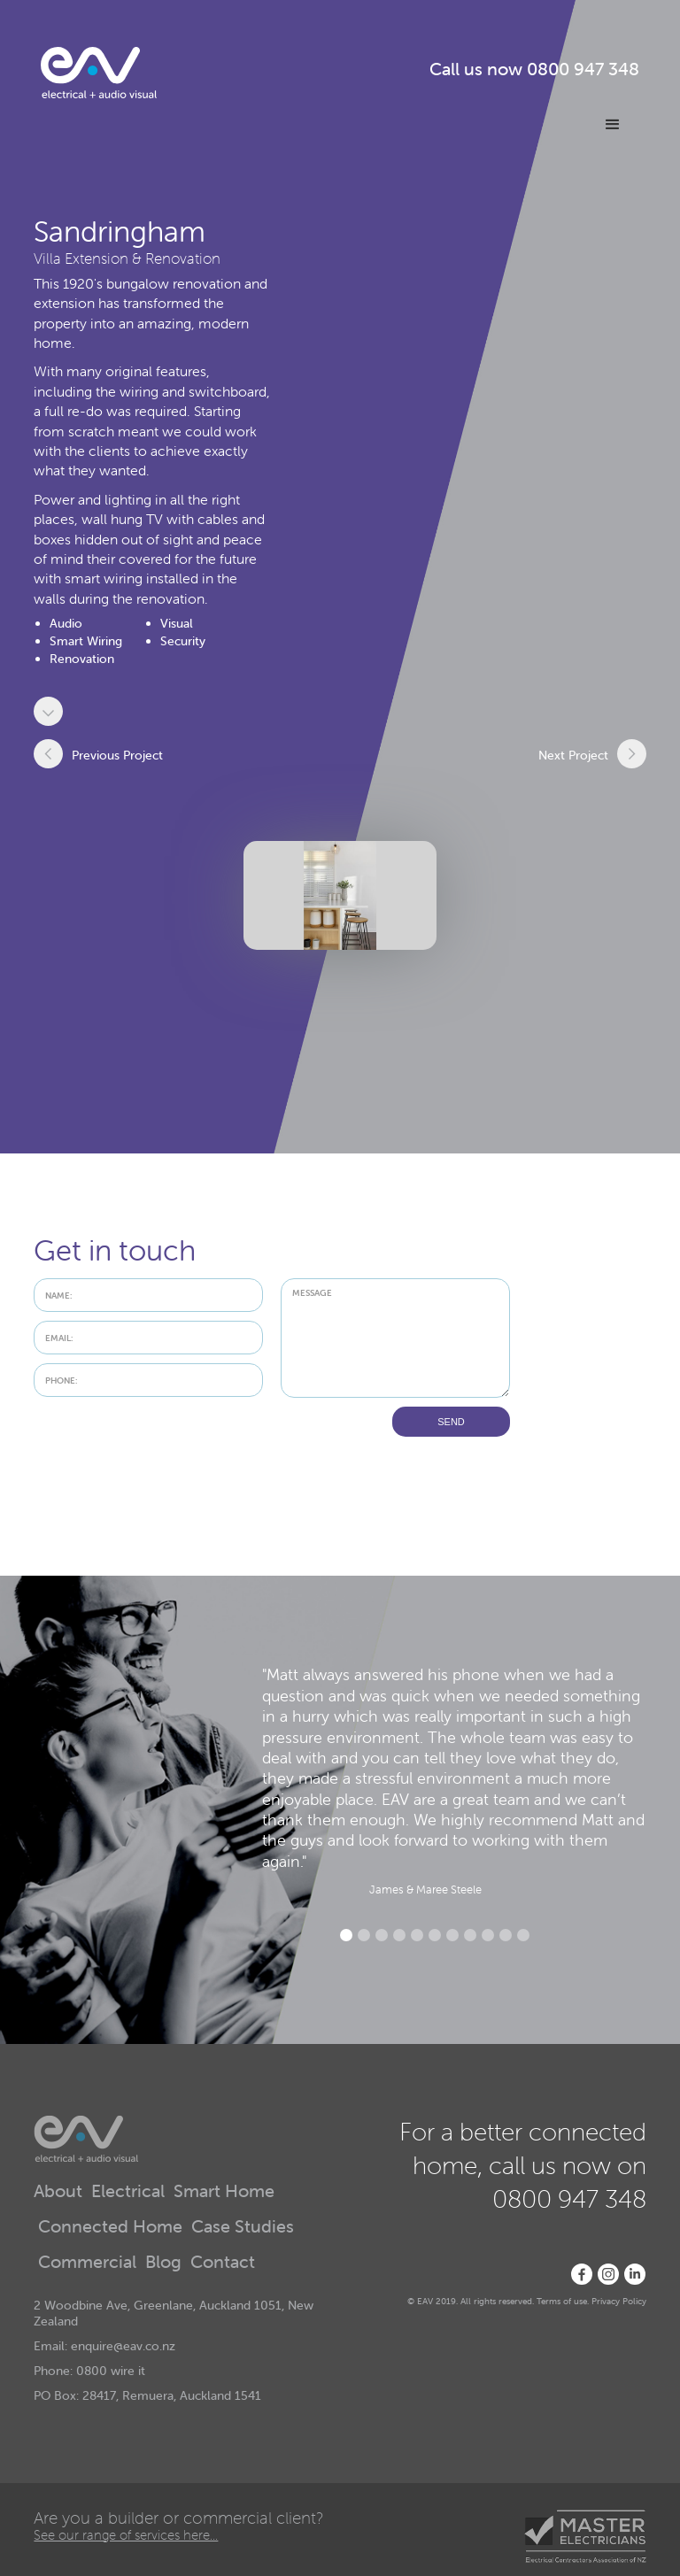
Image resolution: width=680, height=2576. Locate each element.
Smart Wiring (86, 641)
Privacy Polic (616, 2301)
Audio (66, 623)
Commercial (87, 2262)
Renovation (82, 659)
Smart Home (224, 2192)
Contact (222, 2262)
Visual (176, 623)
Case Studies (242, 2227)
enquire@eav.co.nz (123, 2346)
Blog (163, 2262)
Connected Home (110, 2227)
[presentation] (168, 1441)
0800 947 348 (583, 69)
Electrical (128, 2192)
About (58, 2192)
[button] (612, 124)
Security (182, 641)
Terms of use (562, 2301)
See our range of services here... (126, 2534)
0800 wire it (110, 2371)
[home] (99, 72)
